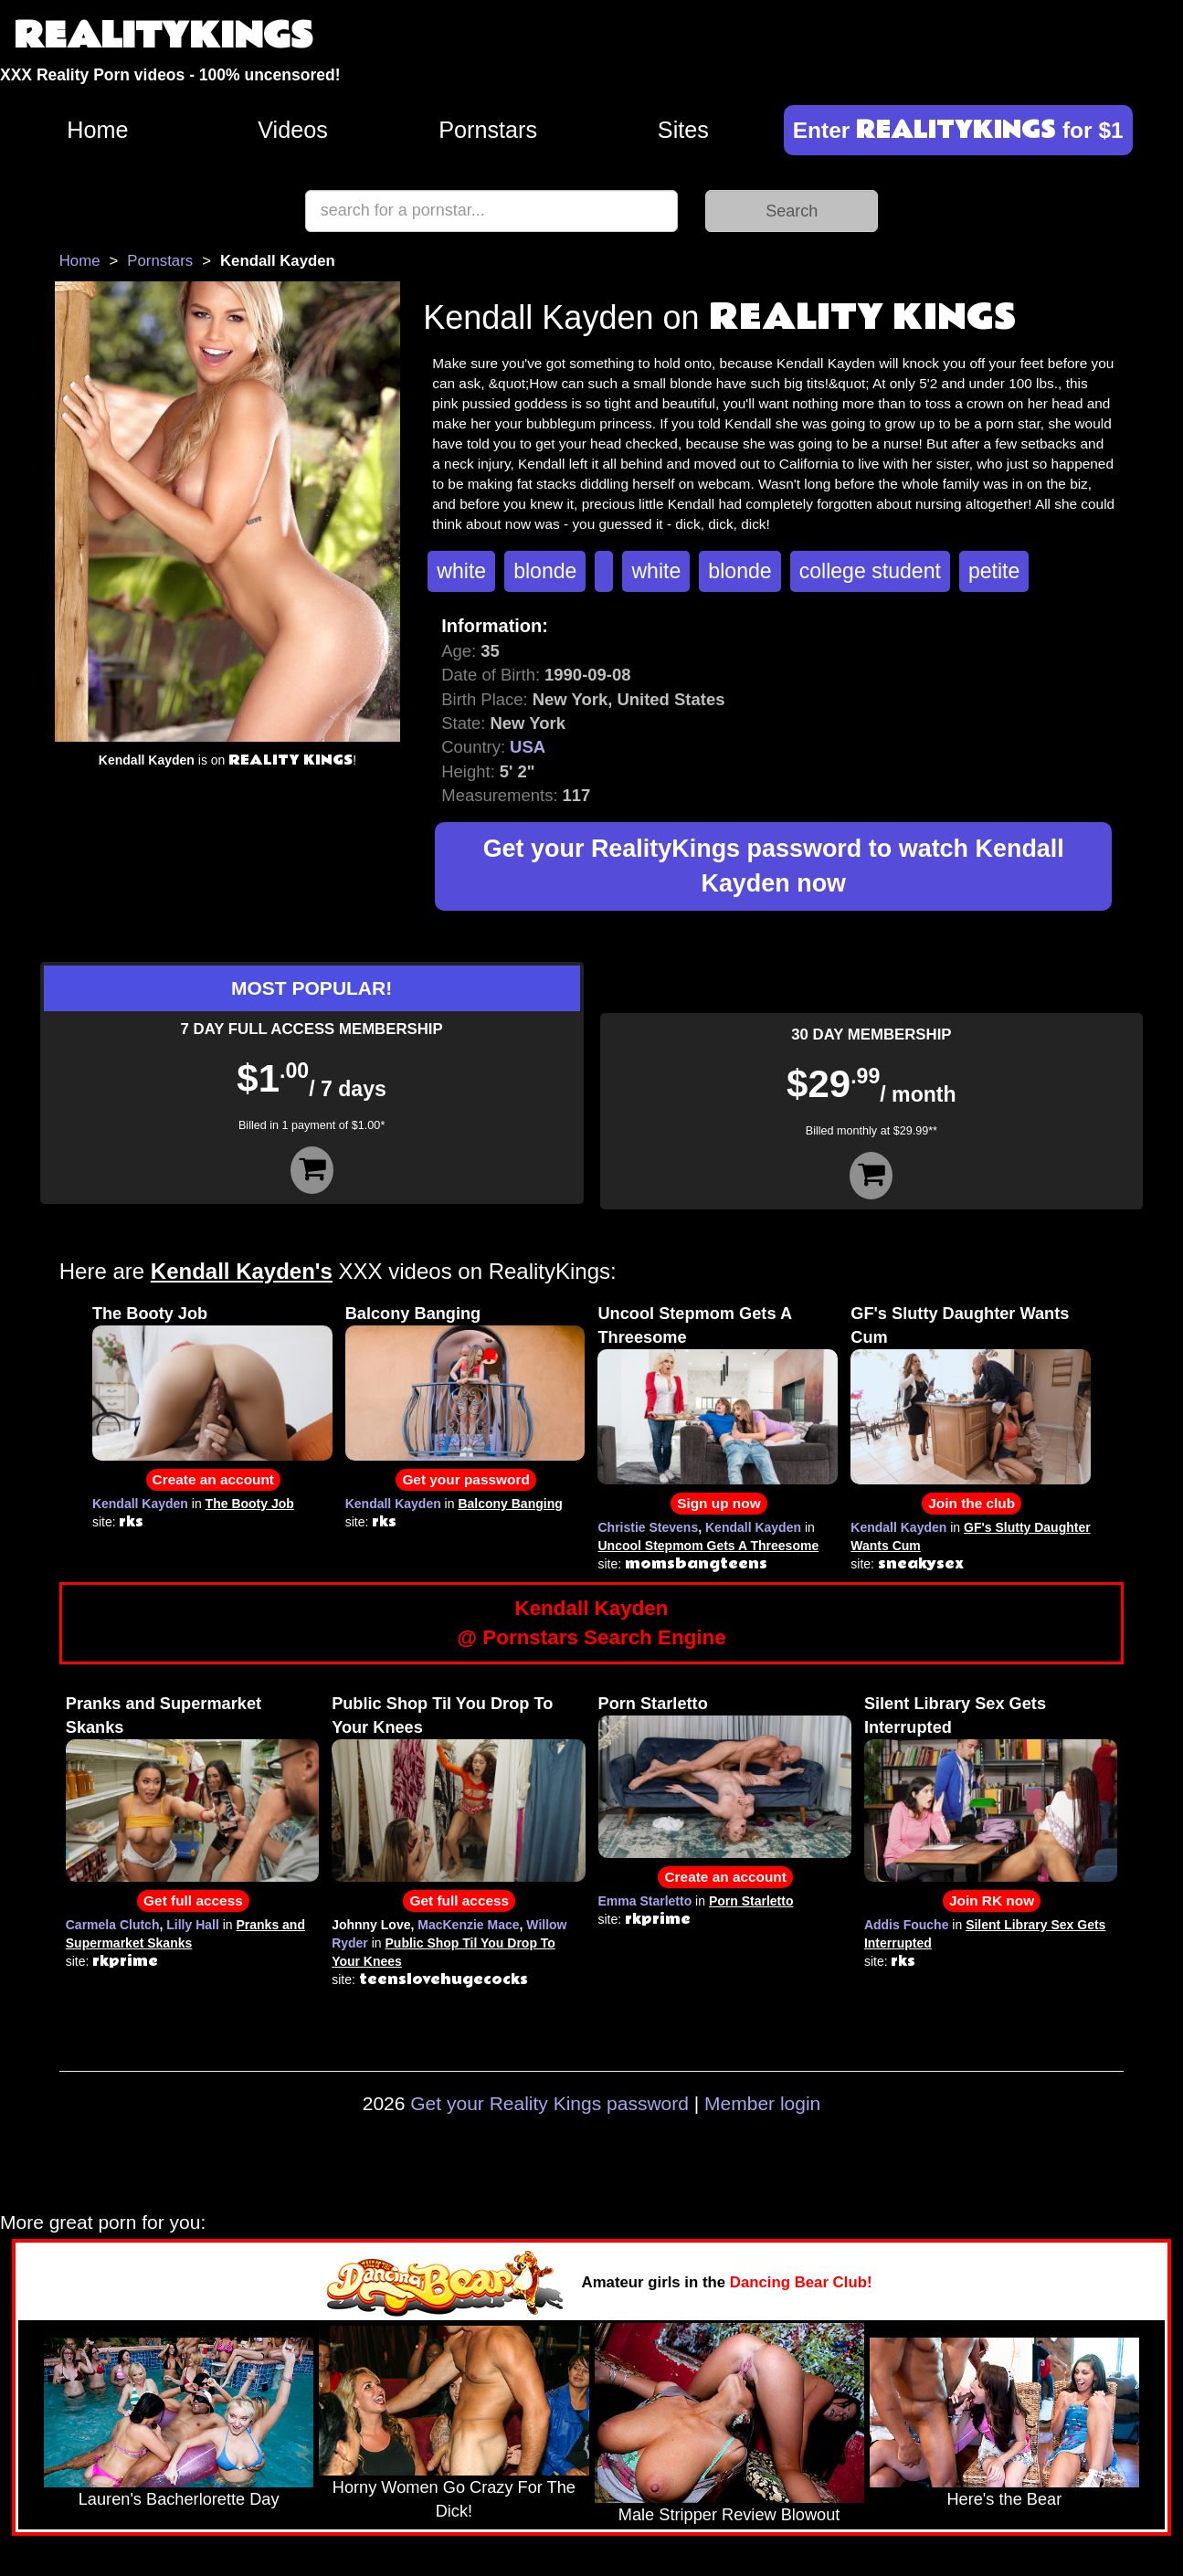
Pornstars (487, 130)
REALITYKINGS (163, 36)
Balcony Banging (413, 1313)
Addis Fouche (906, 1924)
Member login (762, 2103)
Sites (683, 130)
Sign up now (718, 1503)
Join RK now (991, 1900)
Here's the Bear (1004, 2499)
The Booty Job (149, 1313)
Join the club (971, 1503)
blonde (544, 571)
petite (993, 571)
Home (97, 130)
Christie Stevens (647, 1527)
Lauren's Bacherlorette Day (179, 2499)
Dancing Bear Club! (801, 2282)
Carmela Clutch (113, 1924)
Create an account (213, 1479)
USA (527, 746)
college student (870, 571)
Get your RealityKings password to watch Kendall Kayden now (773, 866)
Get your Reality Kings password (549, 2103)
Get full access (193, 1900)
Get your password (465, 1479)
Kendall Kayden (140, 1503)
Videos (293, 130)
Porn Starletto (653, 1703)
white (461, 571)
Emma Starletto (645, 1901)
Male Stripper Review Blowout (729, 2515)
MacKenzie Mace (468, 1924)
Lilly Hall (192, 1924)
